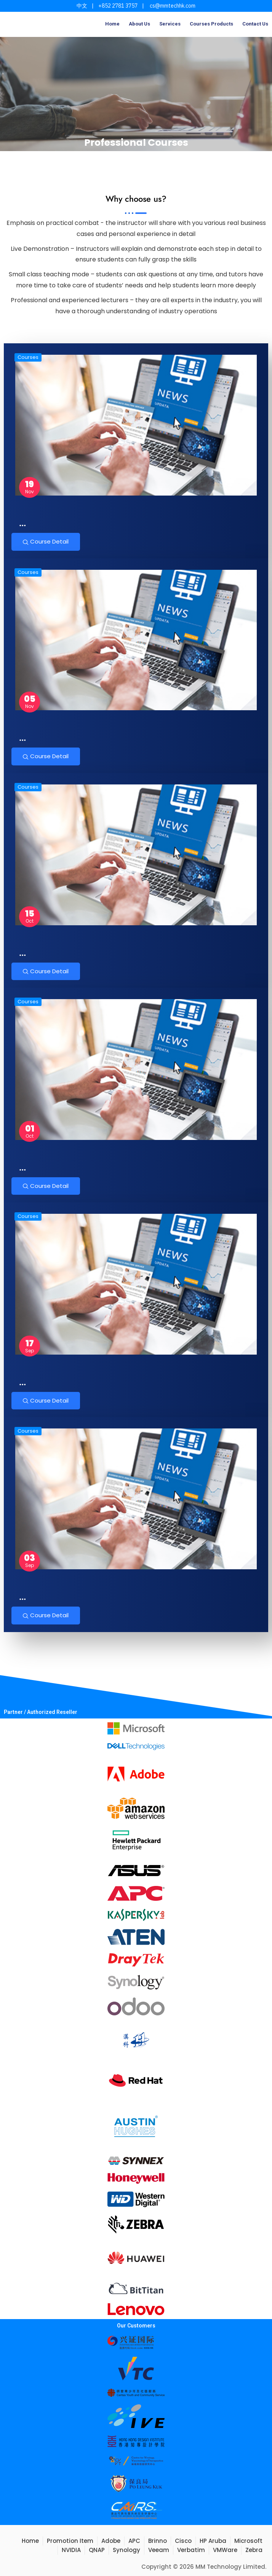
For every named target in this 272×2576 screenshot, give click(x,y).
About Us (139, 24)
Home (112, 24)
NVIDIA (71, 2550)
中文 (82, 5)
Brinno (157, 2541)
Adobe (110, 2541)
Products (222, 24)
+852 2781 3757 (118, 5)
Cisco (183, 2541)
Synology (126, 2550)
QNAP (97, 2550)
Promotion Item (70, 2541)
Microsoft (248, 2541)
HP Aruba (213, 2541)
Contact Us (255, 24)
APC (134, 2541)
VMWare (225, 2550)
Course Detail (46, 541)
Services (170, 24)
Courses (200, 24)
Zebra (253, 2550)
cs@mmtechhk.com (172, 5)
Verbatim (191, 2550)
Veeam (158, 2550)
